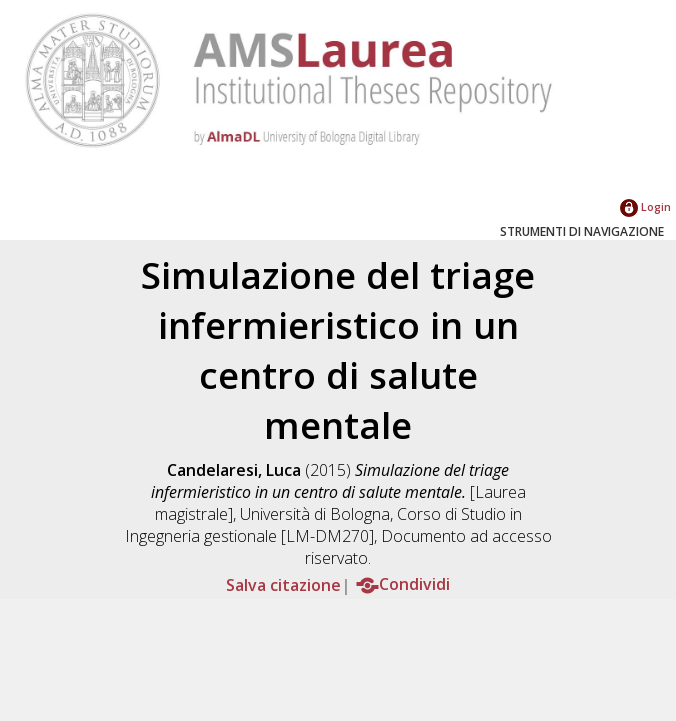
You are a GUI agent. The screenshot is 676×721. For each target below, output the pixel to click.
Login (645, 206)
